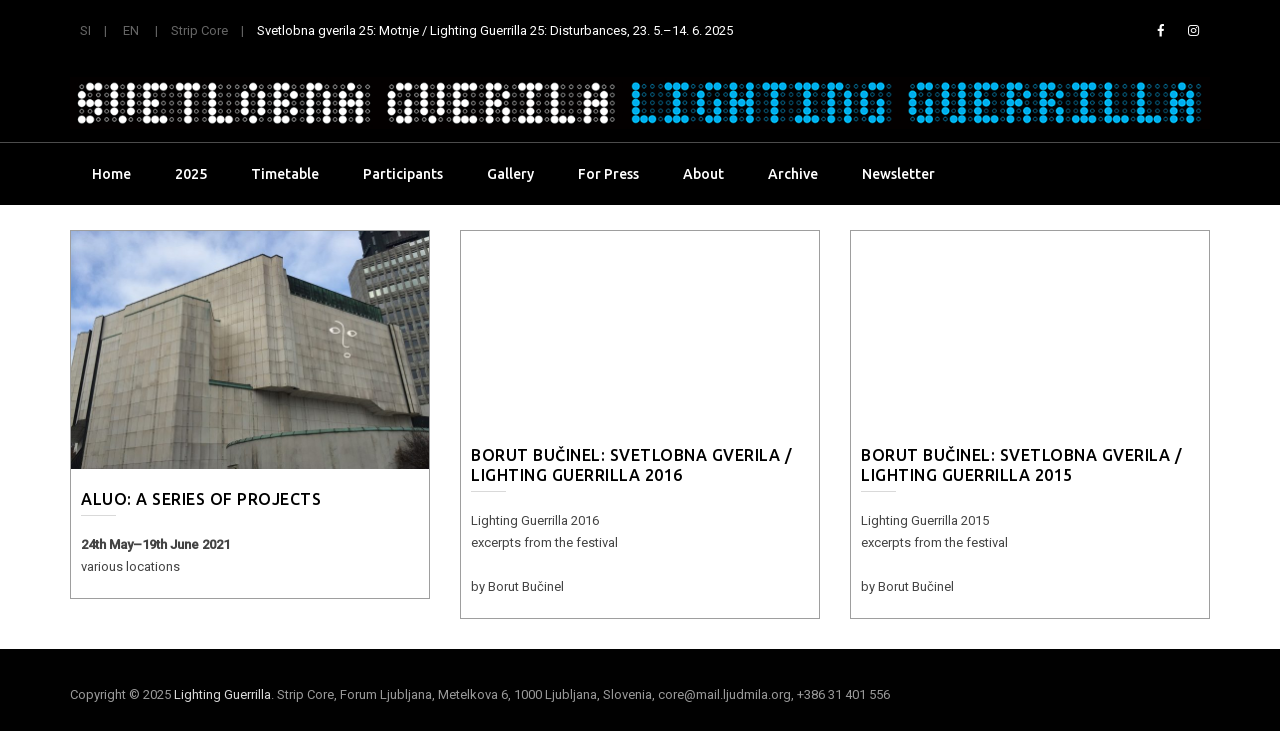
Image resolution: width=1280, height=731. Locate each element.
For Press (608, 174)
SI (85, 30)
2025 (191, 174)
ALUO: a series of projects (201, 499)
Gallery (510, 174)
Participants (403, 174)
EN (131, 30)
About (703, 174)
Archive (793, 174)
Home (111, 174)
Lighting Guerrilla (222, 694)
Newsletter (898, 174)
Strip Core (199, 30)
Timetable (285, 174)
